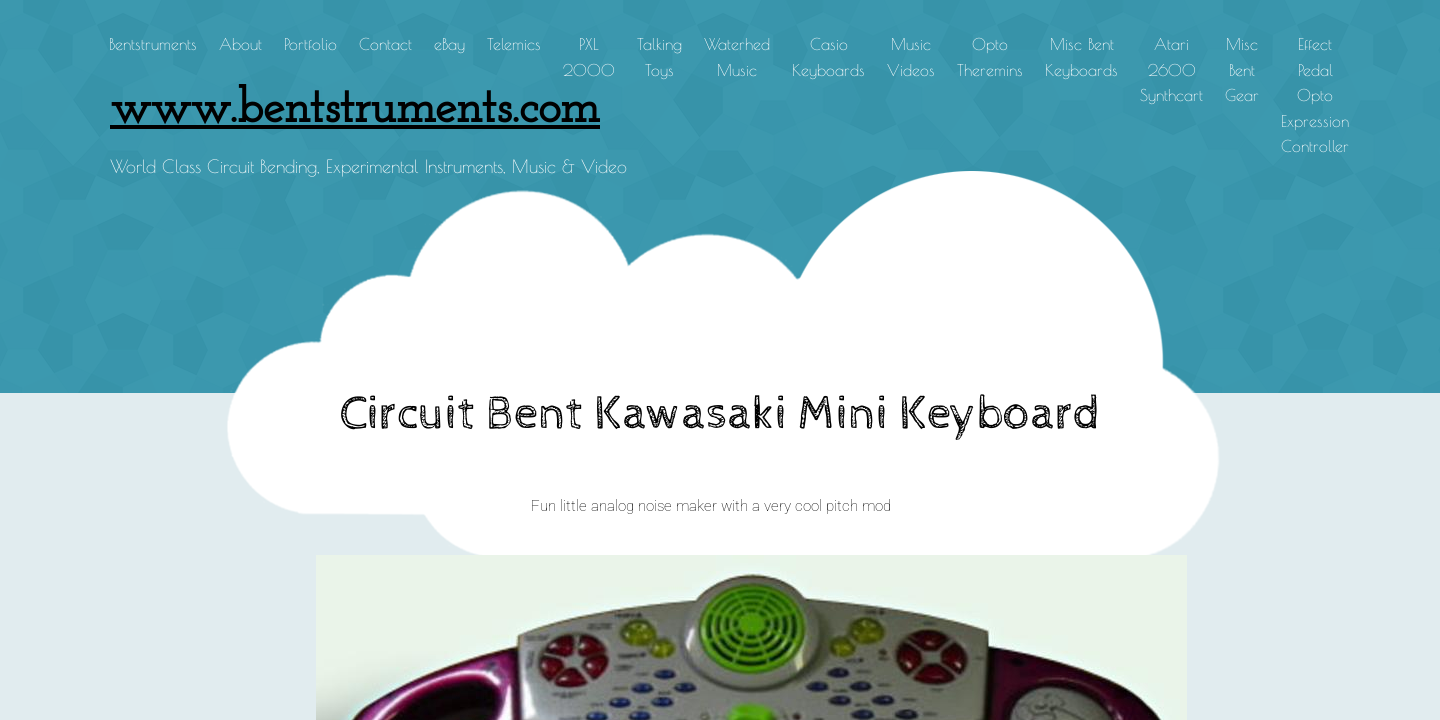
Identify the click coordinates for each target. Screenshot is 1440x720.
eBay (449, 44)
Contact (385, 44)
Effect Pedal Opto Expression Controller (1315, 95)
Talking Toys (659, 57)
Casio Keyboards (828, 57)
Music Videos (911, 57)
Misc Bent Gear (1242, 69)
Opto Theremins (990, 57)
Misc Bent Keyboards (1081, 57)
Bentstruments (153, 44)
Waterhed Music (737, 57)
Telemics (514, 44)
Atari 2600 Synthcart (1171, 69)
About (240, 44)
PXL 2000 (589, 57)
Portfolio (310, 44)
